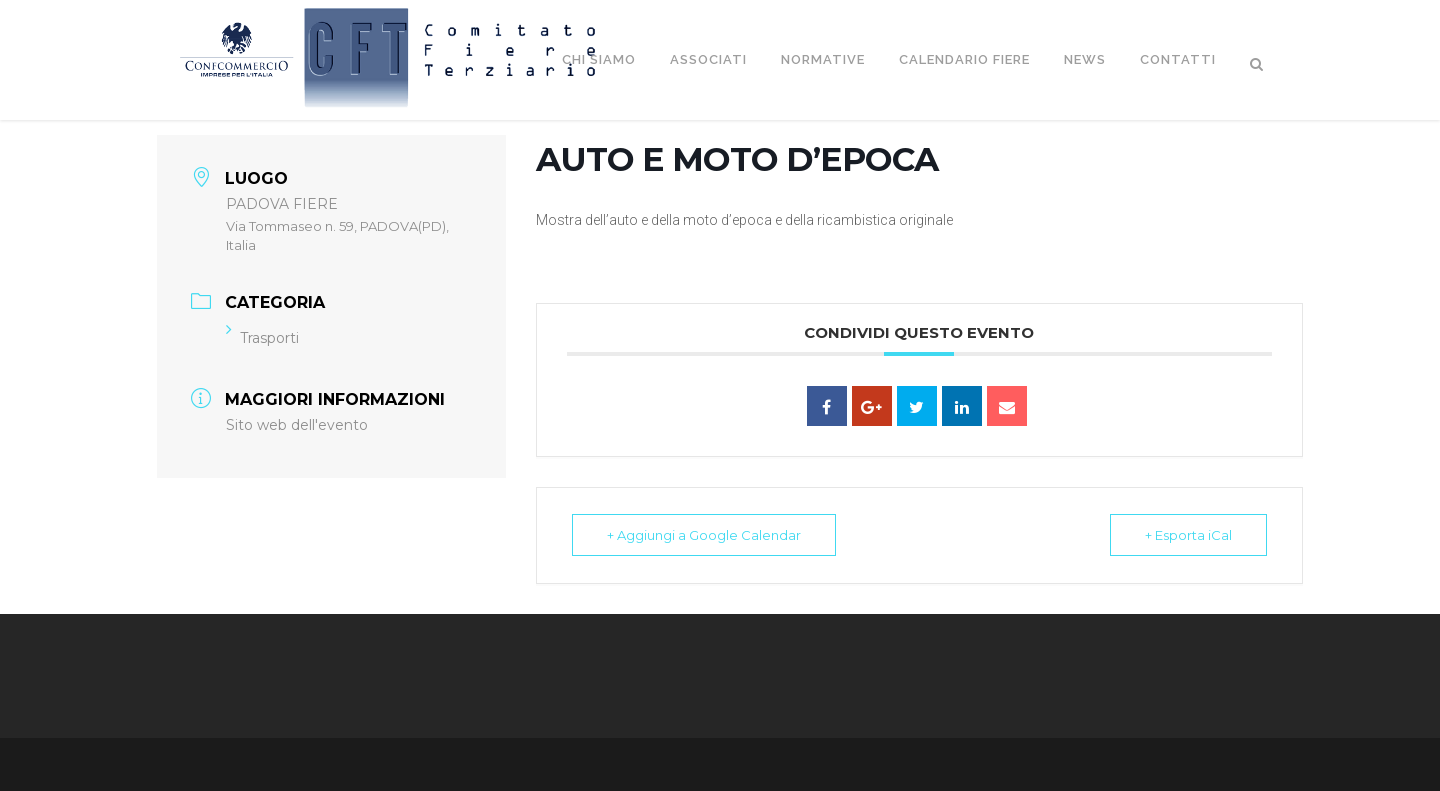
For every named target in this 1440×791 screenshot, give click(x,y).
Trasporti (262, 338)
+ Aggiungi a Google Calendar (704, 535)
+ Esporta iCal (1188, 535)
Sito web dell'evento (297, 425)
